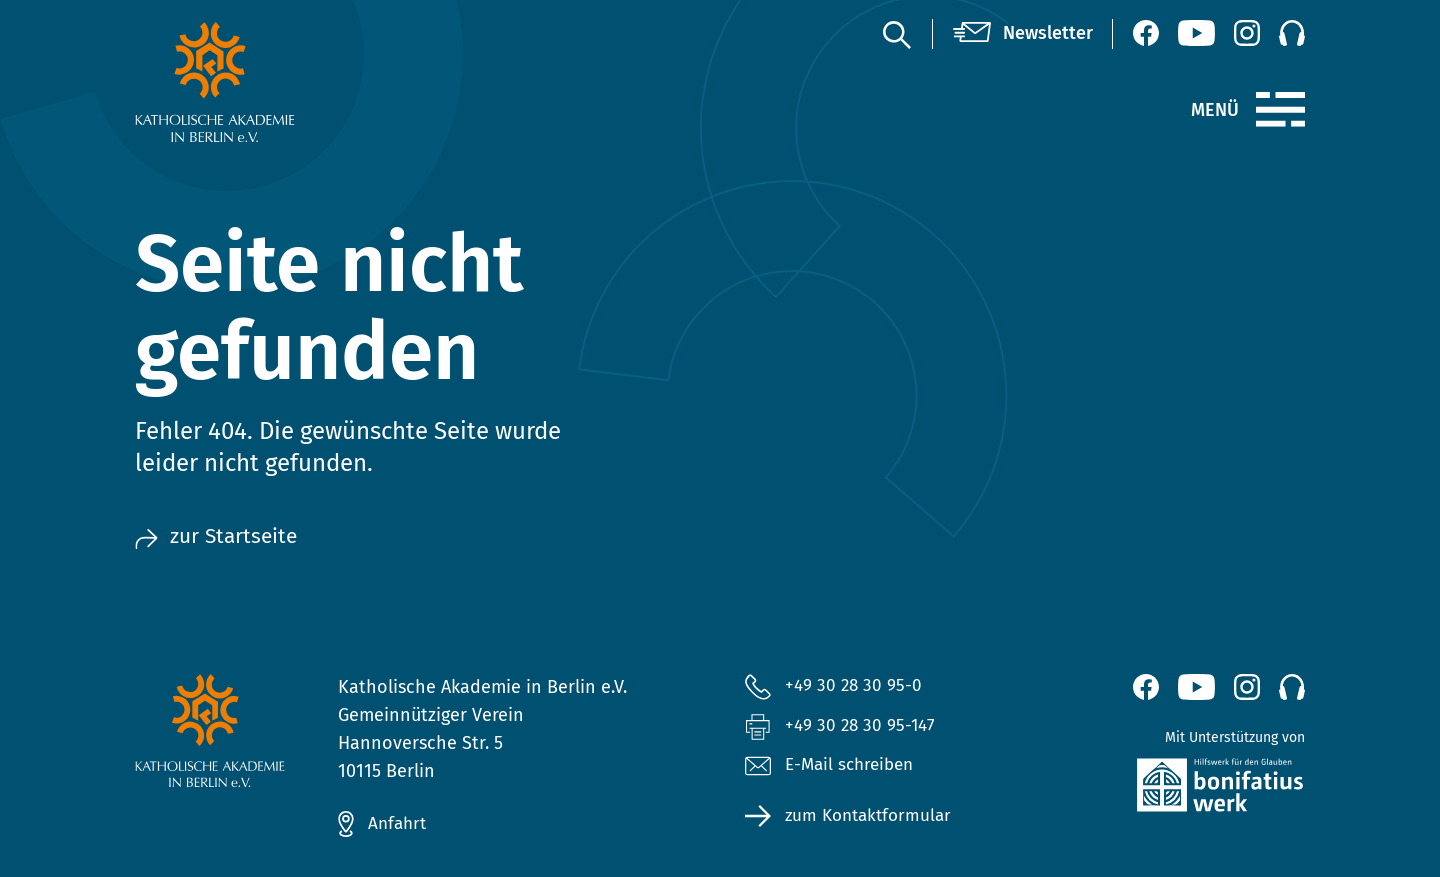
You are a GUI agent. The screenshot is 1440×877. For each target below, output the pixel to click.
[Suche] (896, 34)
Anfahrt (399, 824)
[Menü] (1280, 110)
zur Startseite (219, 537)
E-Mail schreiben (833, 769)
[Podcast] (1292, 33)
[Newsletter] (1023, 34)
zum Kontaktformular (872, 819)
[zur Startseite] (262, 82)
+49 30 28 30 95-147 (862, 727)
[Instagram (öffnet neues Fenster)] (1247, 33)
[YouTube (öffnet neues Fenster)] (1196, 33)
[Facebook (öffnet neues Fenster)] (1146, 33)
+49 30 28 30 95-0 (855, 686)
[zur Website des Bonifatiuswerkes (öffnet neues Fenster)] (1177, 789)
